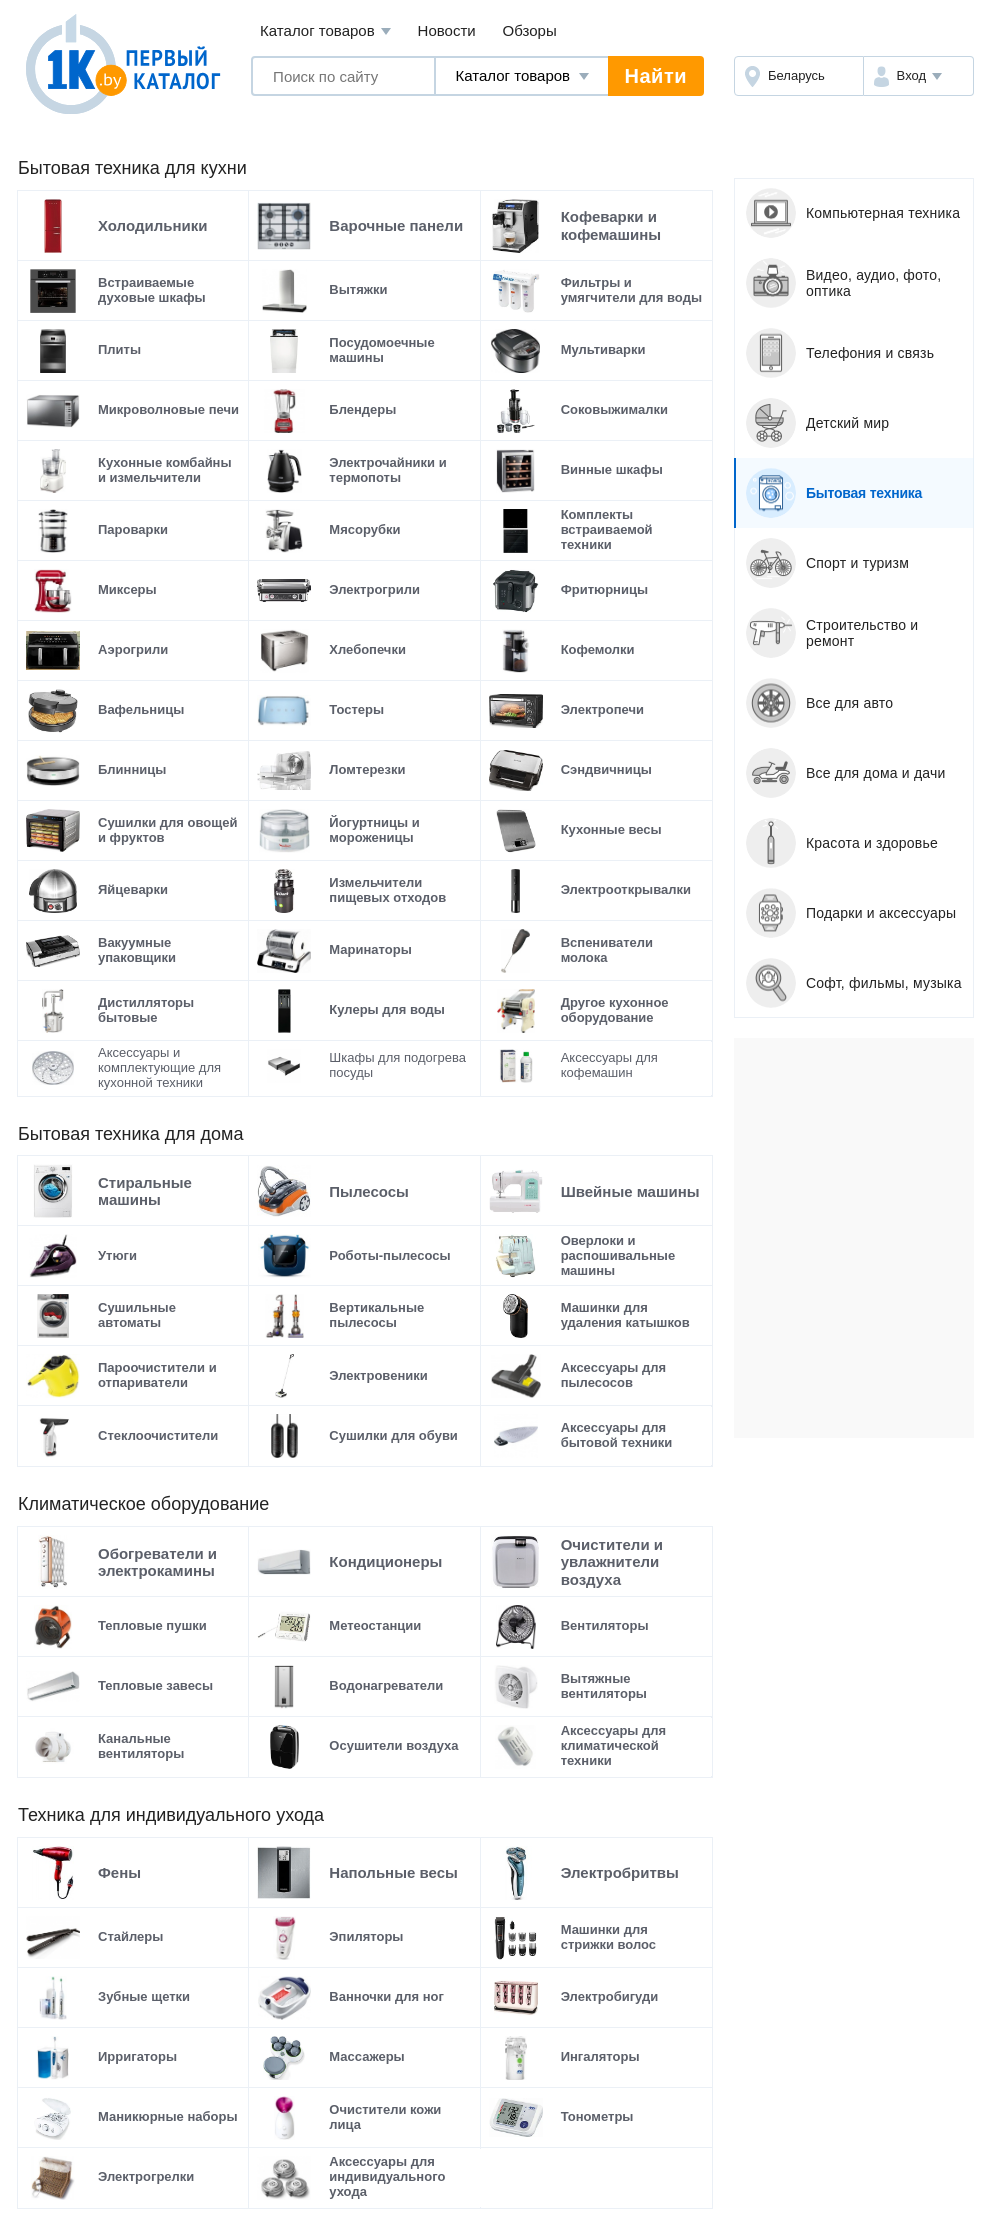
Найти (656, 76)
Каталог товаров (325, 31)
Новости (447, 30)
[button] (918, 76)
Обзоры (530, 30)
